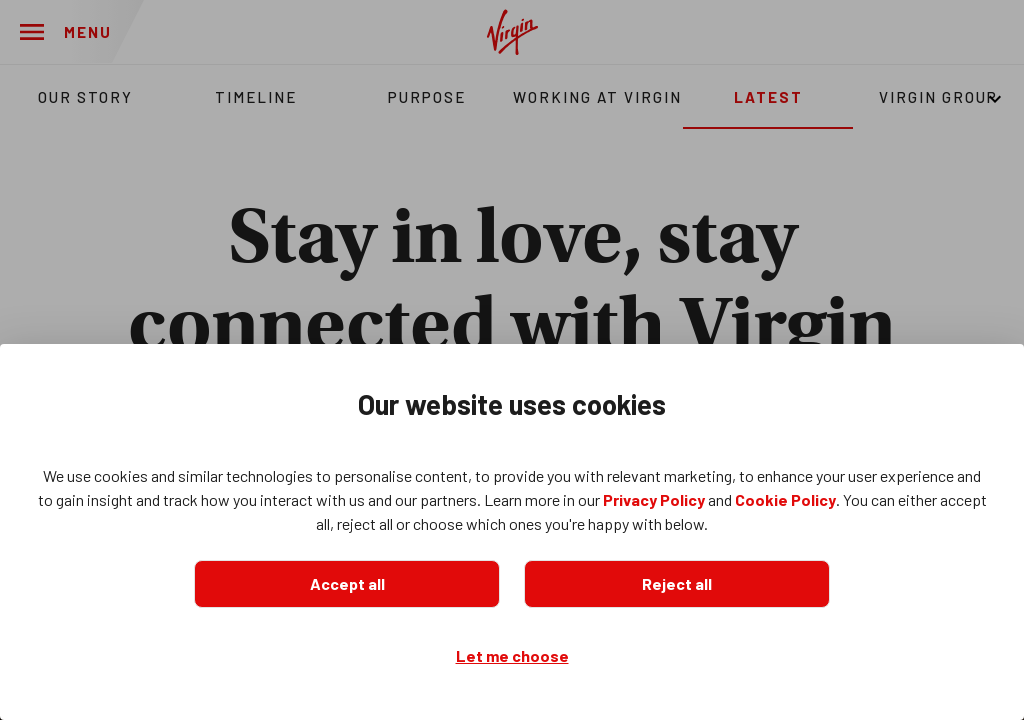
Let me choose (512, 655)
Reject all (677, 583)
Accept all (347, 583)
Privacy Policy (654, 499)
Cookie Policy (785, 499)
